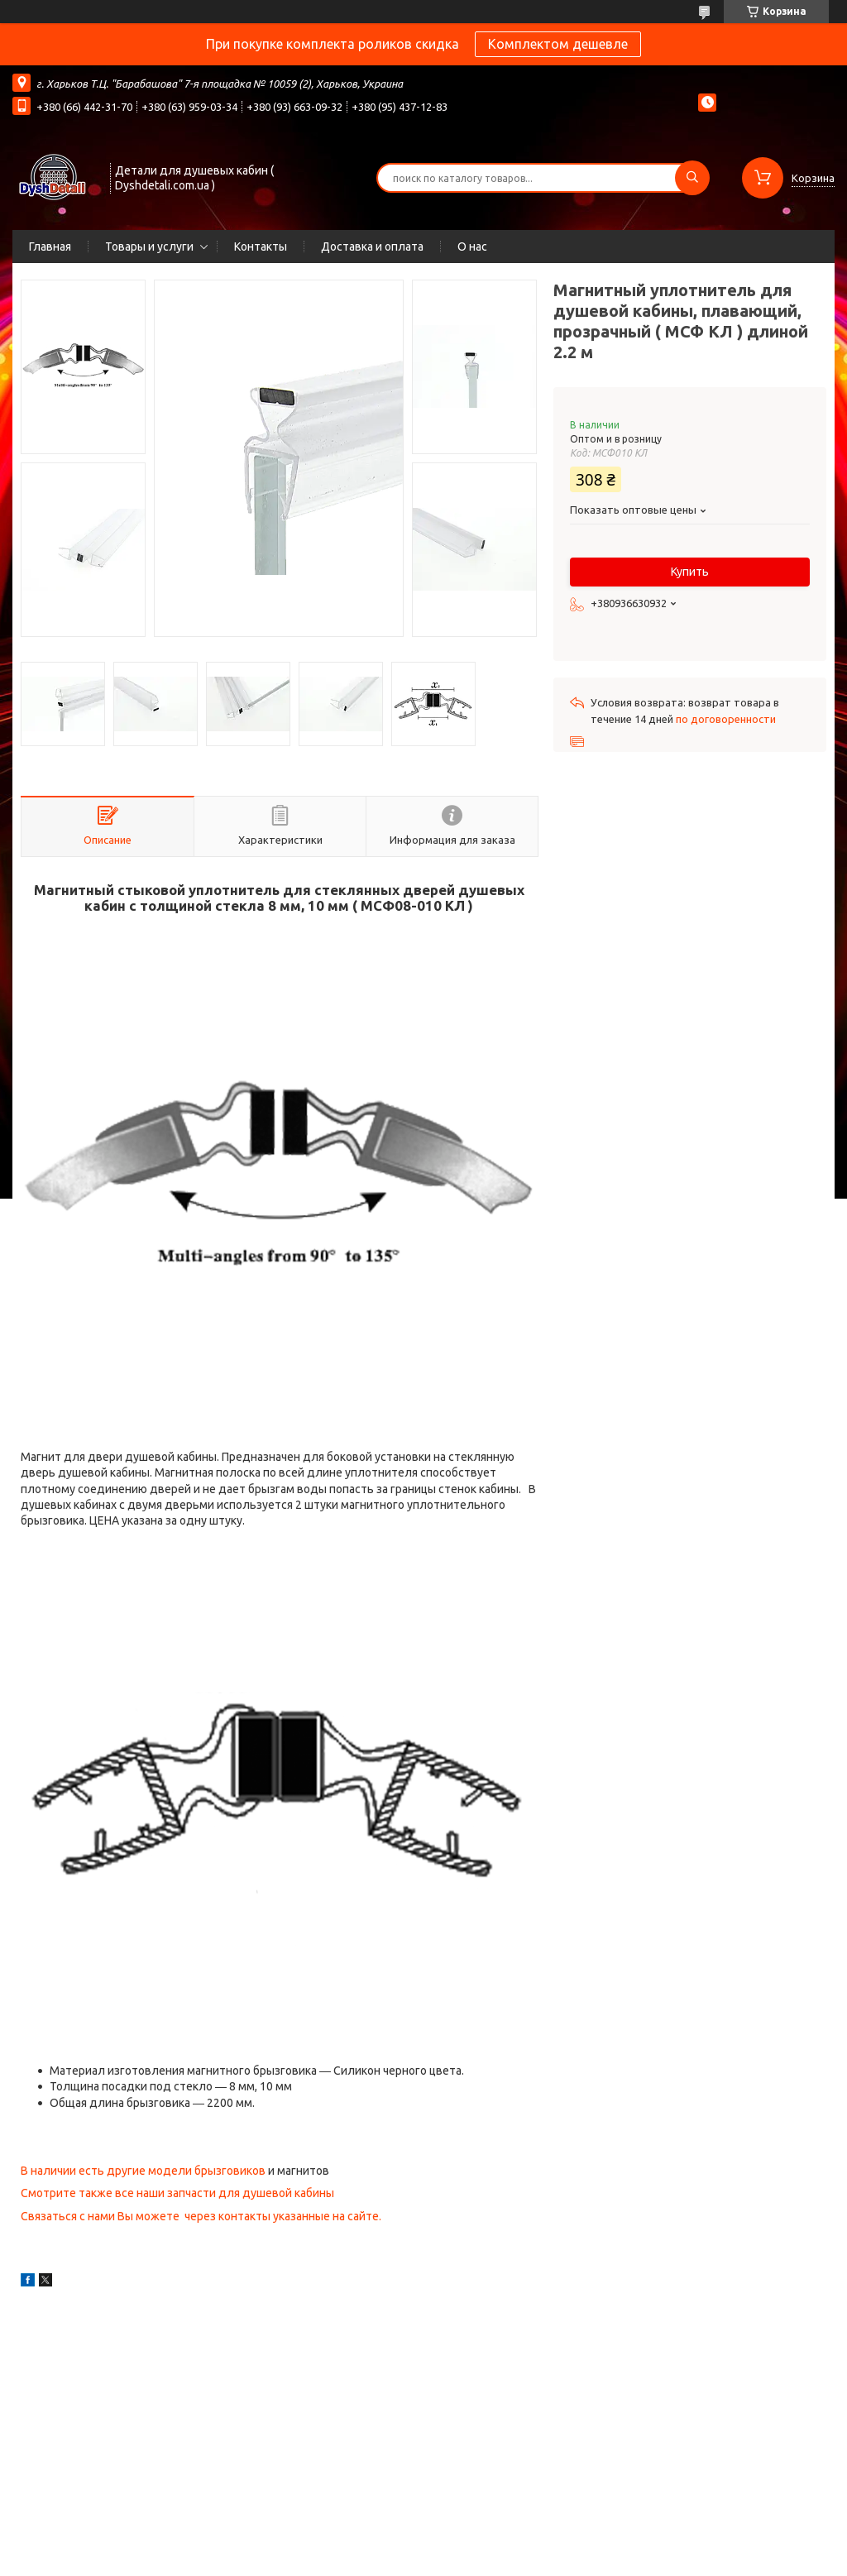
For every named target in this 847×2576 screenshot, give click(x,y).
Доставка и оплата (372, 246)
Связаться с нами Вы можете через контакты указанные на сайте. (201, 2216)
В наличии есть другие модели (107, 2170)
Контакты (260, 246)
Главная (50, 246)
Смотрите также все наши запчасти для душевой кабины (177, 2193)
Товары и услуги (149, 246)
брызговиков (230, 2170)
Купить (690, 571)
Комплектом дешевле (558, 43)
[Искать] (692, 177)
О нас (472, 246)
